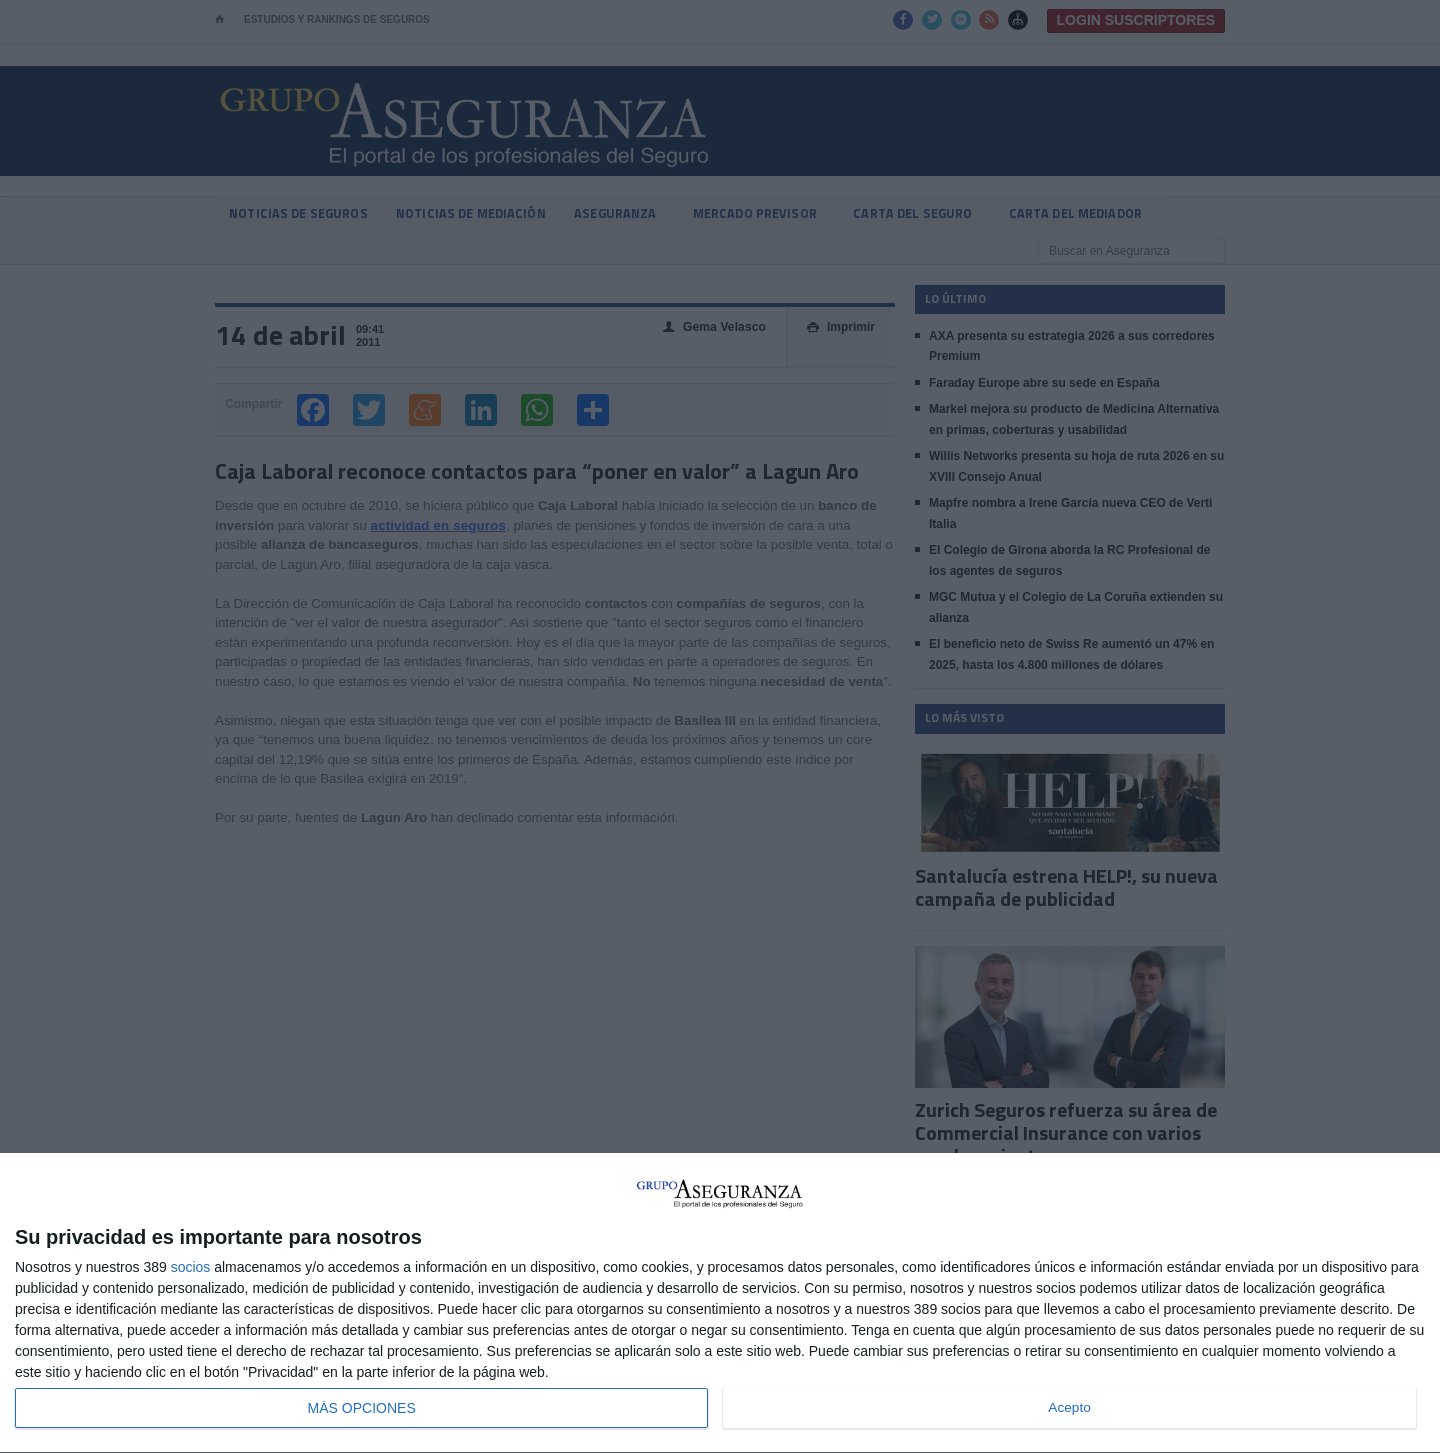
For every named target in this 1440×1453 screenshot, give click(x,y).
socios (191, 1267)
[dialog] (720, 1303)
